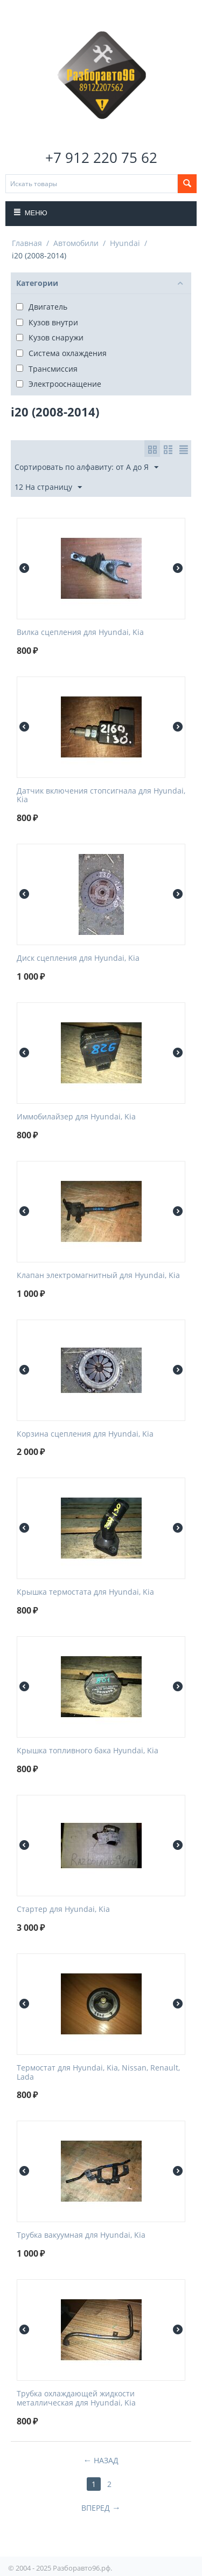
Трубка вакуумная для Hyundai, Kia (81, 2235)
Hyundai (125, 243)
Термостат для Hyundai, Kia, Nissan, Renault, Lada (98, 2072)
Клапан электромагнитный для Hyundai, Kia (98, 1275)
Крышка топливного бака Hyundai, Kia (87, 1750)
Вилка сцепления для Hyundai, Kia (80, 632)
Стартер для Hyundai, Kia (63, 1909)
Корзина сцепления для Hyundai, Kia (85, 1434)
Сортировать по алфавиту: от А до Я (86, 467)
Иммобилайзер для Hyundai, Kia (76, 1117)
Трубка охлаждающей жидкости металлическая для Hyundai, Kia (76, 2398)
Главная (27, 243)
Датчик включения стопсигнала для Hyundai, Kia (101, 796)
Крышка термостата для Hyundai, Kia (85, 1592)
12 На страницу (48, 487)
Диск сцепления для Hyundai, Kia (78, 958)
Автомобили (76, 243)
